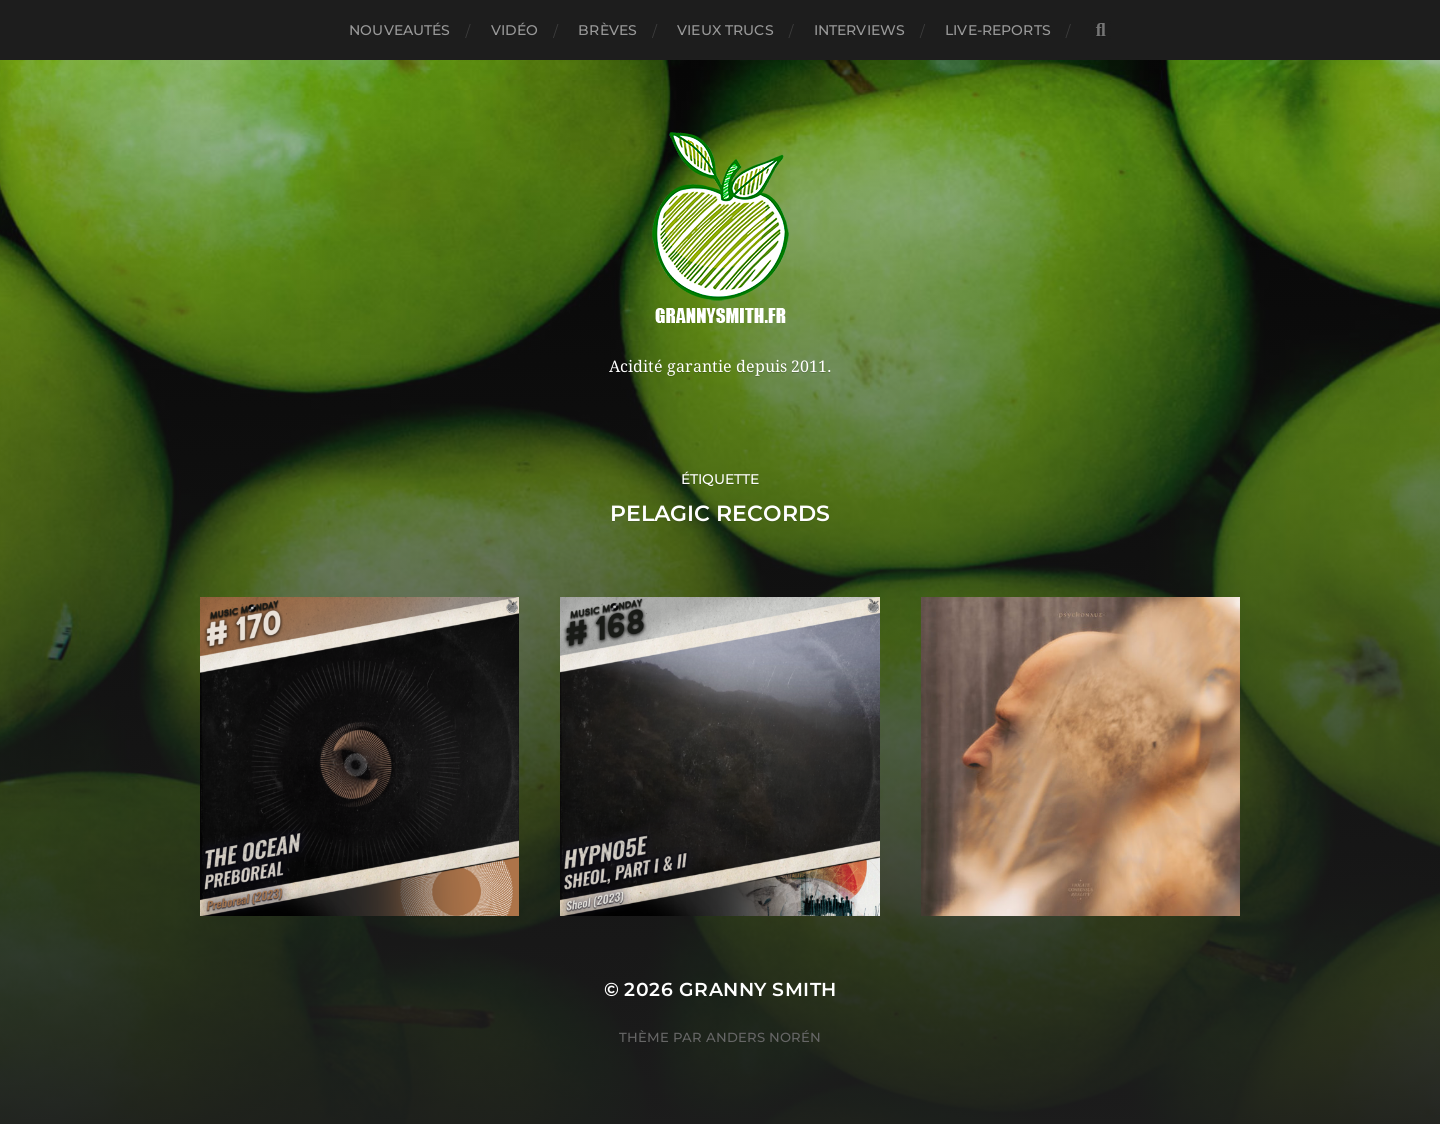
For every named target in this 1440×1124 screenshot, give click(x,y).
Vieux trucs (725, 30)
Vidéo (515, 30)
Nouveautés (399, 30)
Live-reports (998, 30)
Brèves (607, 30)
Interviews (859, 30)
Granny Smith (758, 989)
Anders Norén (763, 1037)
